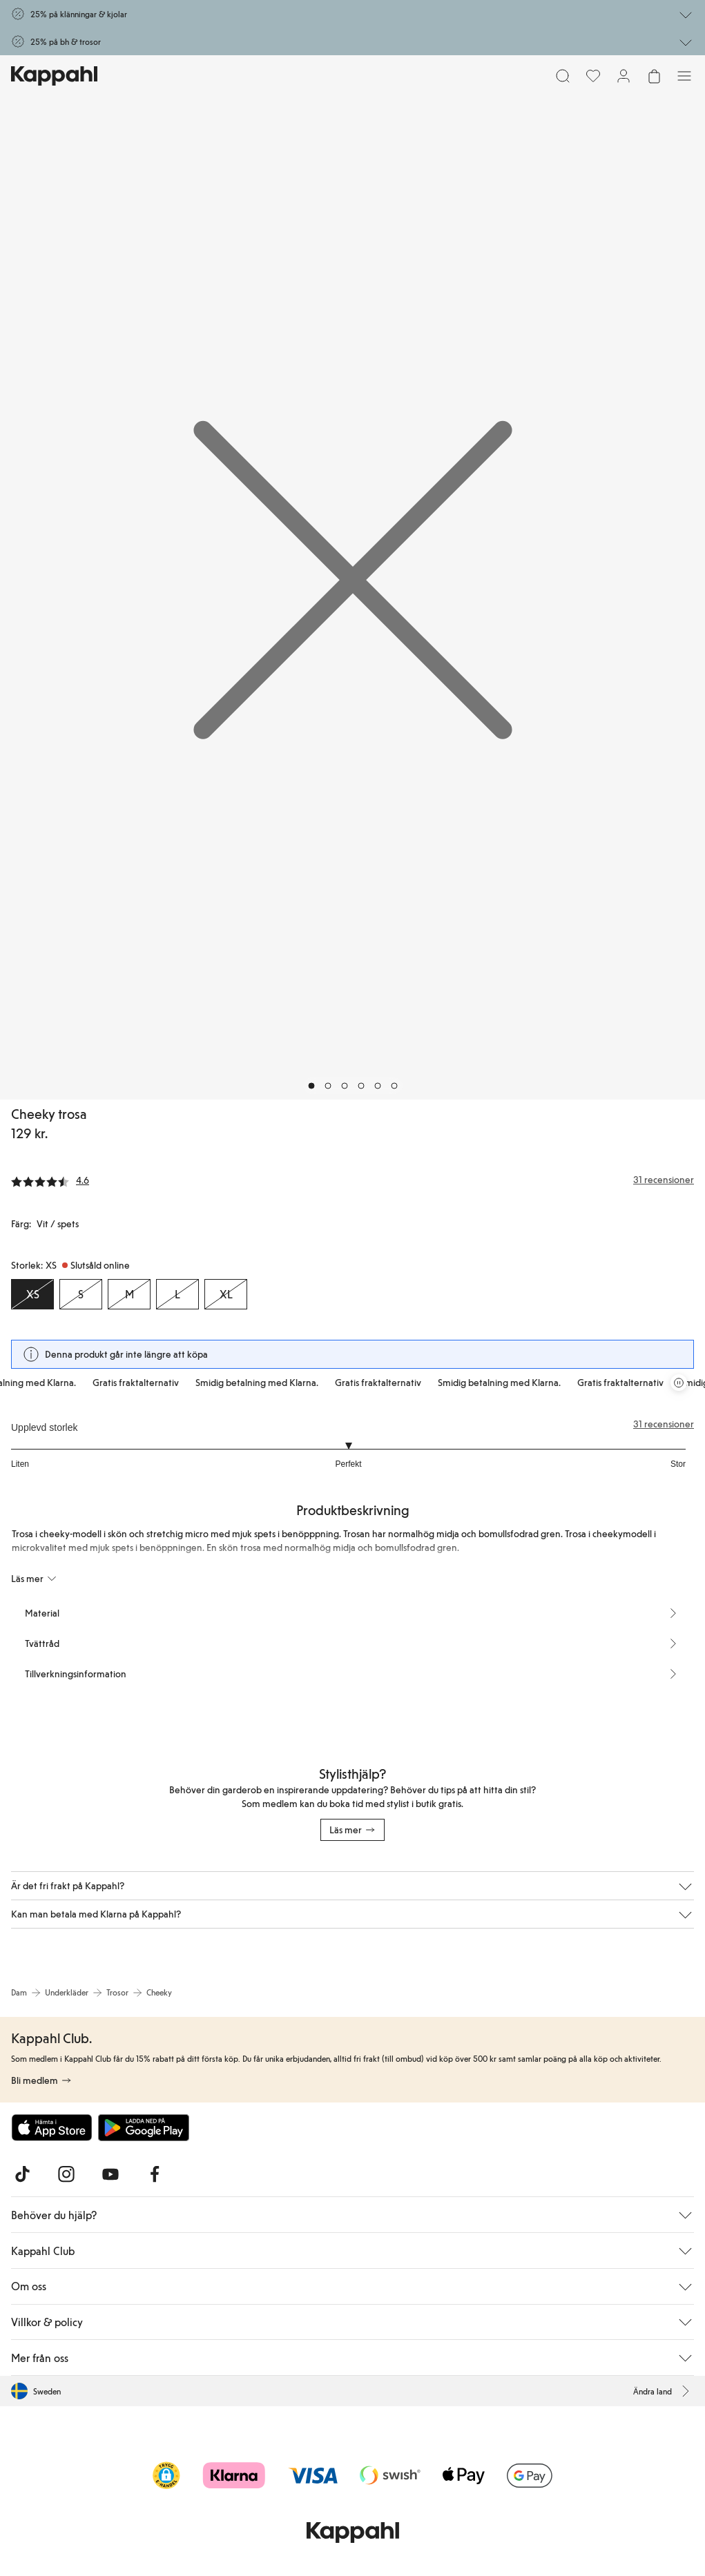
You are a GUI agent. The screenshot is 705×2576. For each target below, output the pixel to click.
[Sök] (563, 76)
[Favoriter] (593, 76)
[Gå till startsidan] (54, 76)
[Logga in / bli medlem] (623, 76)
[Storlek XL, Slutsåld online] (225, 1294)
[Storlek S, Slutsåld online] (80, 1294)
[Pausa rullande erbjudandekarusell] (678, 1382)
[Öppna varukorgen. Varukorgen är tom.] (654, 76)
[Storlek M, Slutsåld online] (129, 1294)
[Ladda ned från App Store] (52, 2127)
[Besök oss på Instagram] (66, 2174)
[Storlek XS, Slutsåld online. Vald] (32, 1294)
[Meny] (684, 76)
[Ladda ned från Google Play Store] (143, 2127)
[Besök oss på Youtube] (110, 2174)
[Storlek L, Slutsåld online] (177, 1294)
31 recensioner (663, 1424)
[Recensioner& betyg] (352, 1179)
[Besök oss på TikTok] (22, 2174)
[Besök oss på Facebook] (155, 2174)
